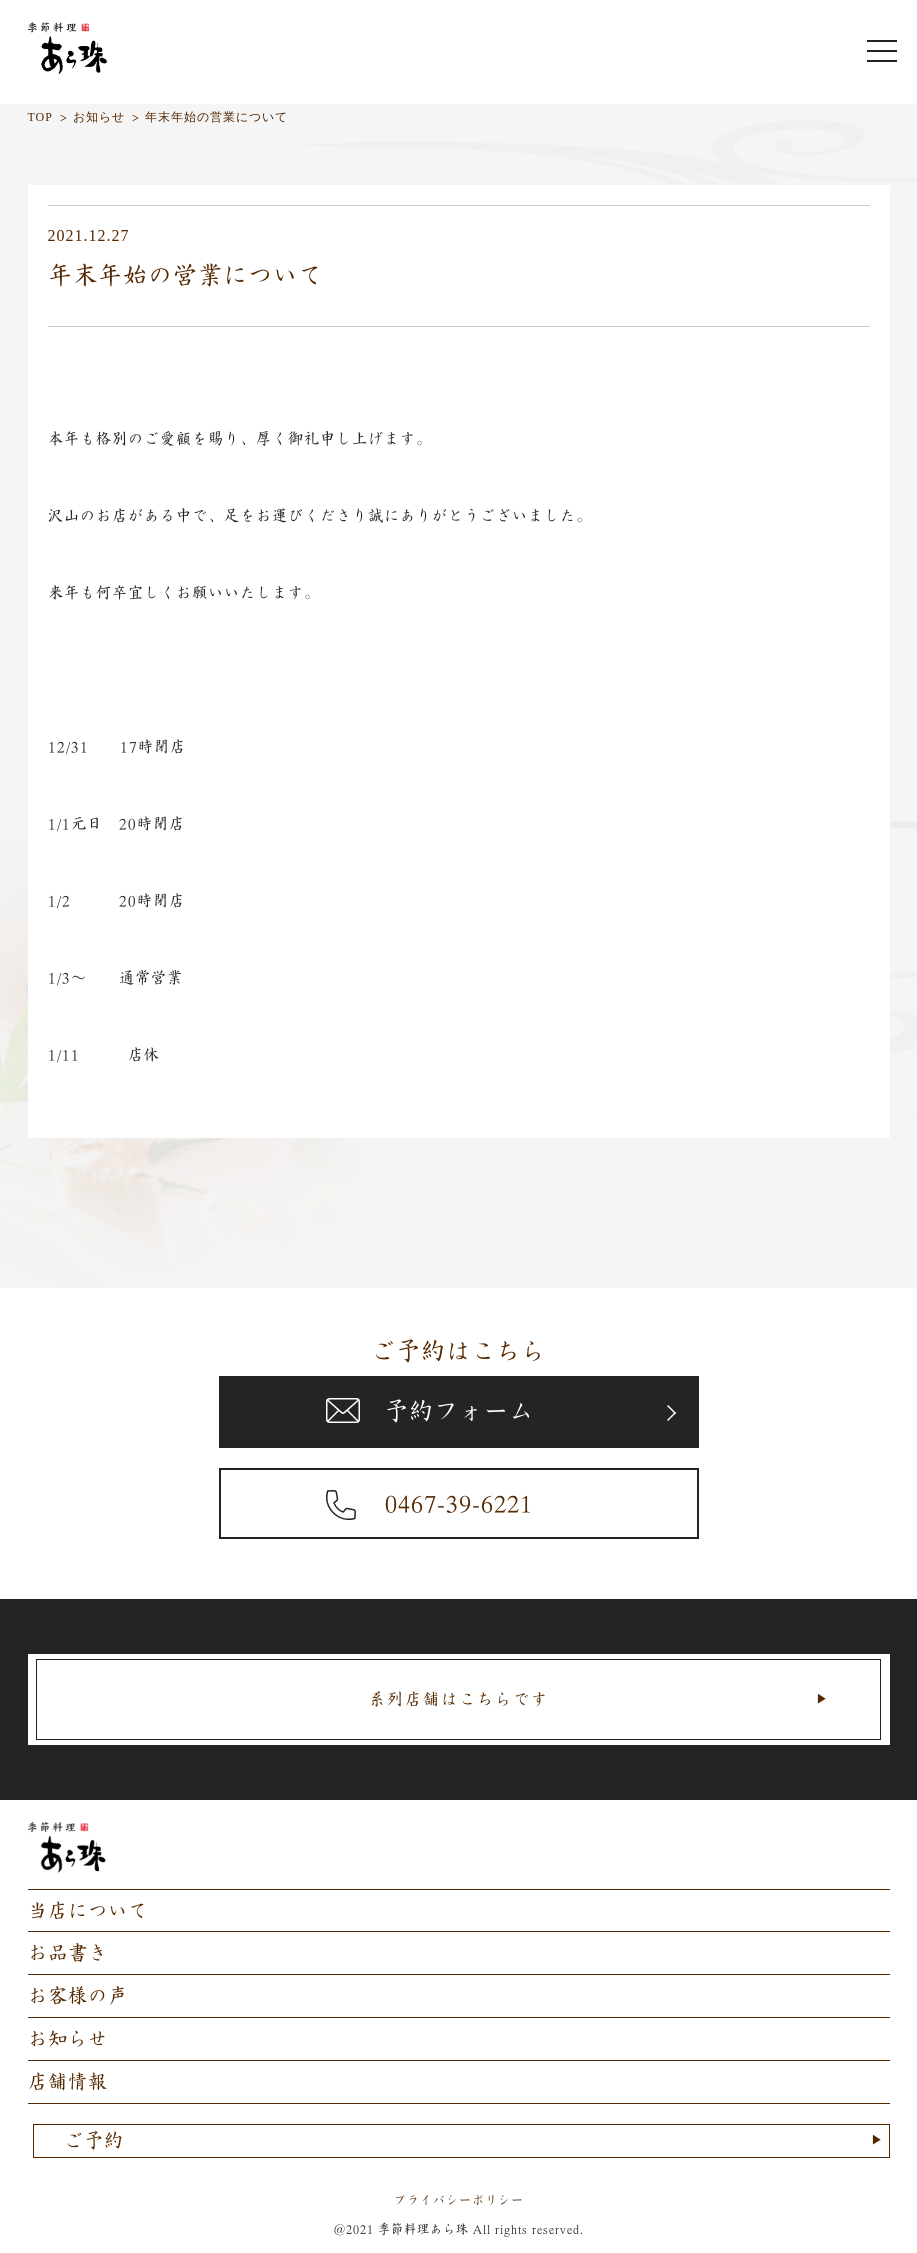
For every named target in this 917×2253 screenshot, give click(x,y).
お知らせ (68, 2038)
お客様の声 (78, 1995)
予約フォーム (459, 1411)
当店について (88, 1910)
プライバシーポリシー (459, 2200)
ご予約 (94, 2140)
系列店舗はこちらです (459, 1699)
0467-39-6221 (459, 1503)
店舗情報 (68, 2081)
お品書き (68, 1952)
